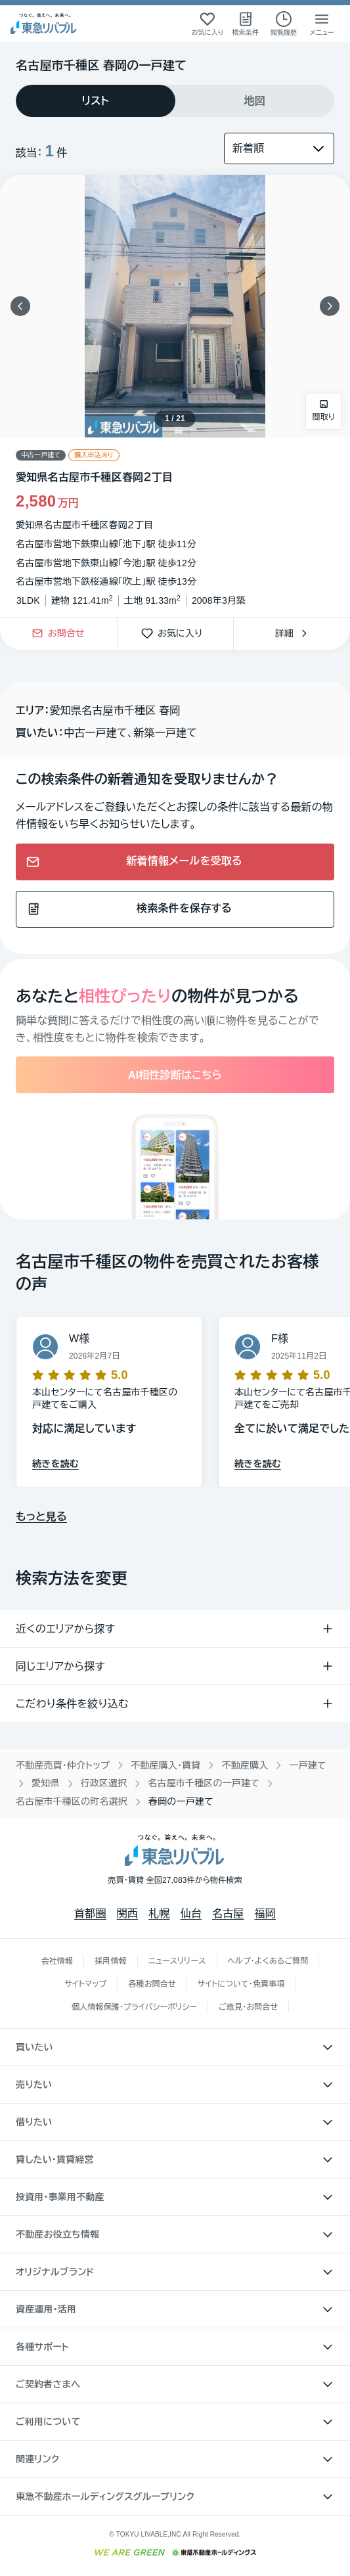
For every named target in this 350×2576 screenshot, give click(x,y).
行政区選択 (104, 1783)
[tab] (95, 101)
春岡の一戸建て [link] (180, 1801)
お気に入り (175, 633)
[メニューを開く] (321, 23)
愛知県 (46, 1783)
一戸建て (307, 1765)
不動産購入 (244, 1765)
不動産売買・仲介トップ (63, 1765)
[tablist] (175, 101)
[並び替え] (279, 148)
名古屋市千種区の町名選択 (71, 1801)
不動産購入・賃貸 (165, 1765)
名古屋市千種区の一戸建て (203, 1783)
